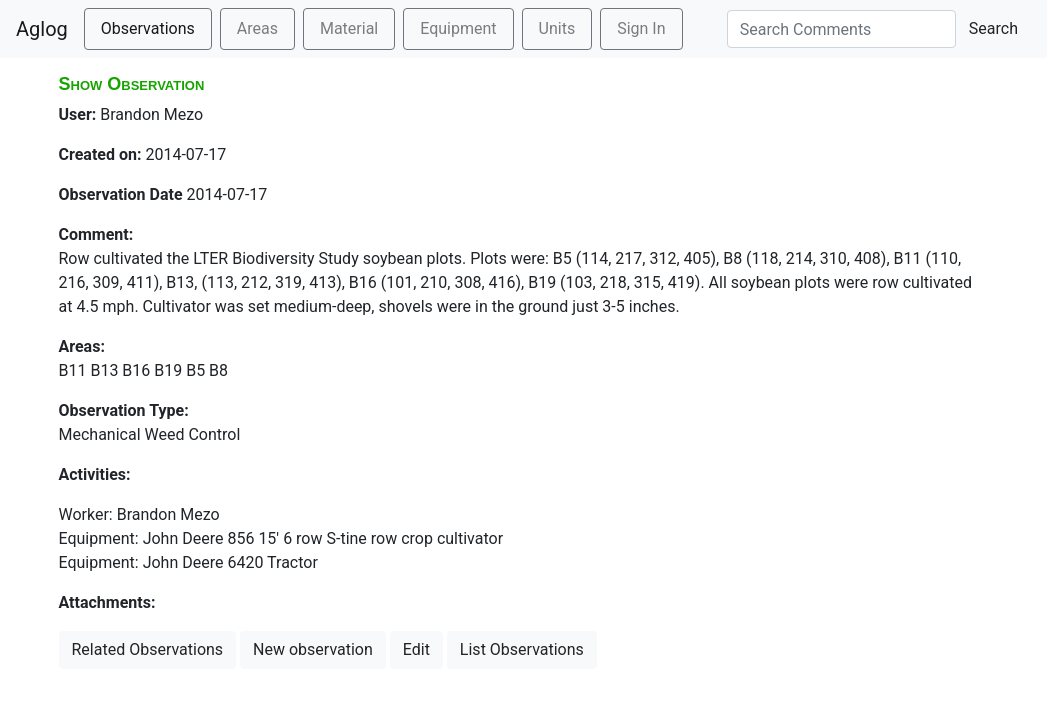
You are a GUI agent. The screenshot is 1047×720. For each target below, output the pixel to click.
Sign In (641, 28)
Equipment (458, 28)
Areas (257, 28)
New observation (313, 649)
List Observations (522, 649)
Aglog (42, 29)
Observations (148, 28)
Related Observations (148, 649)
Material (349, 28)
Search (993, 28)
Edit (416, 649)
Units (557, 28)
